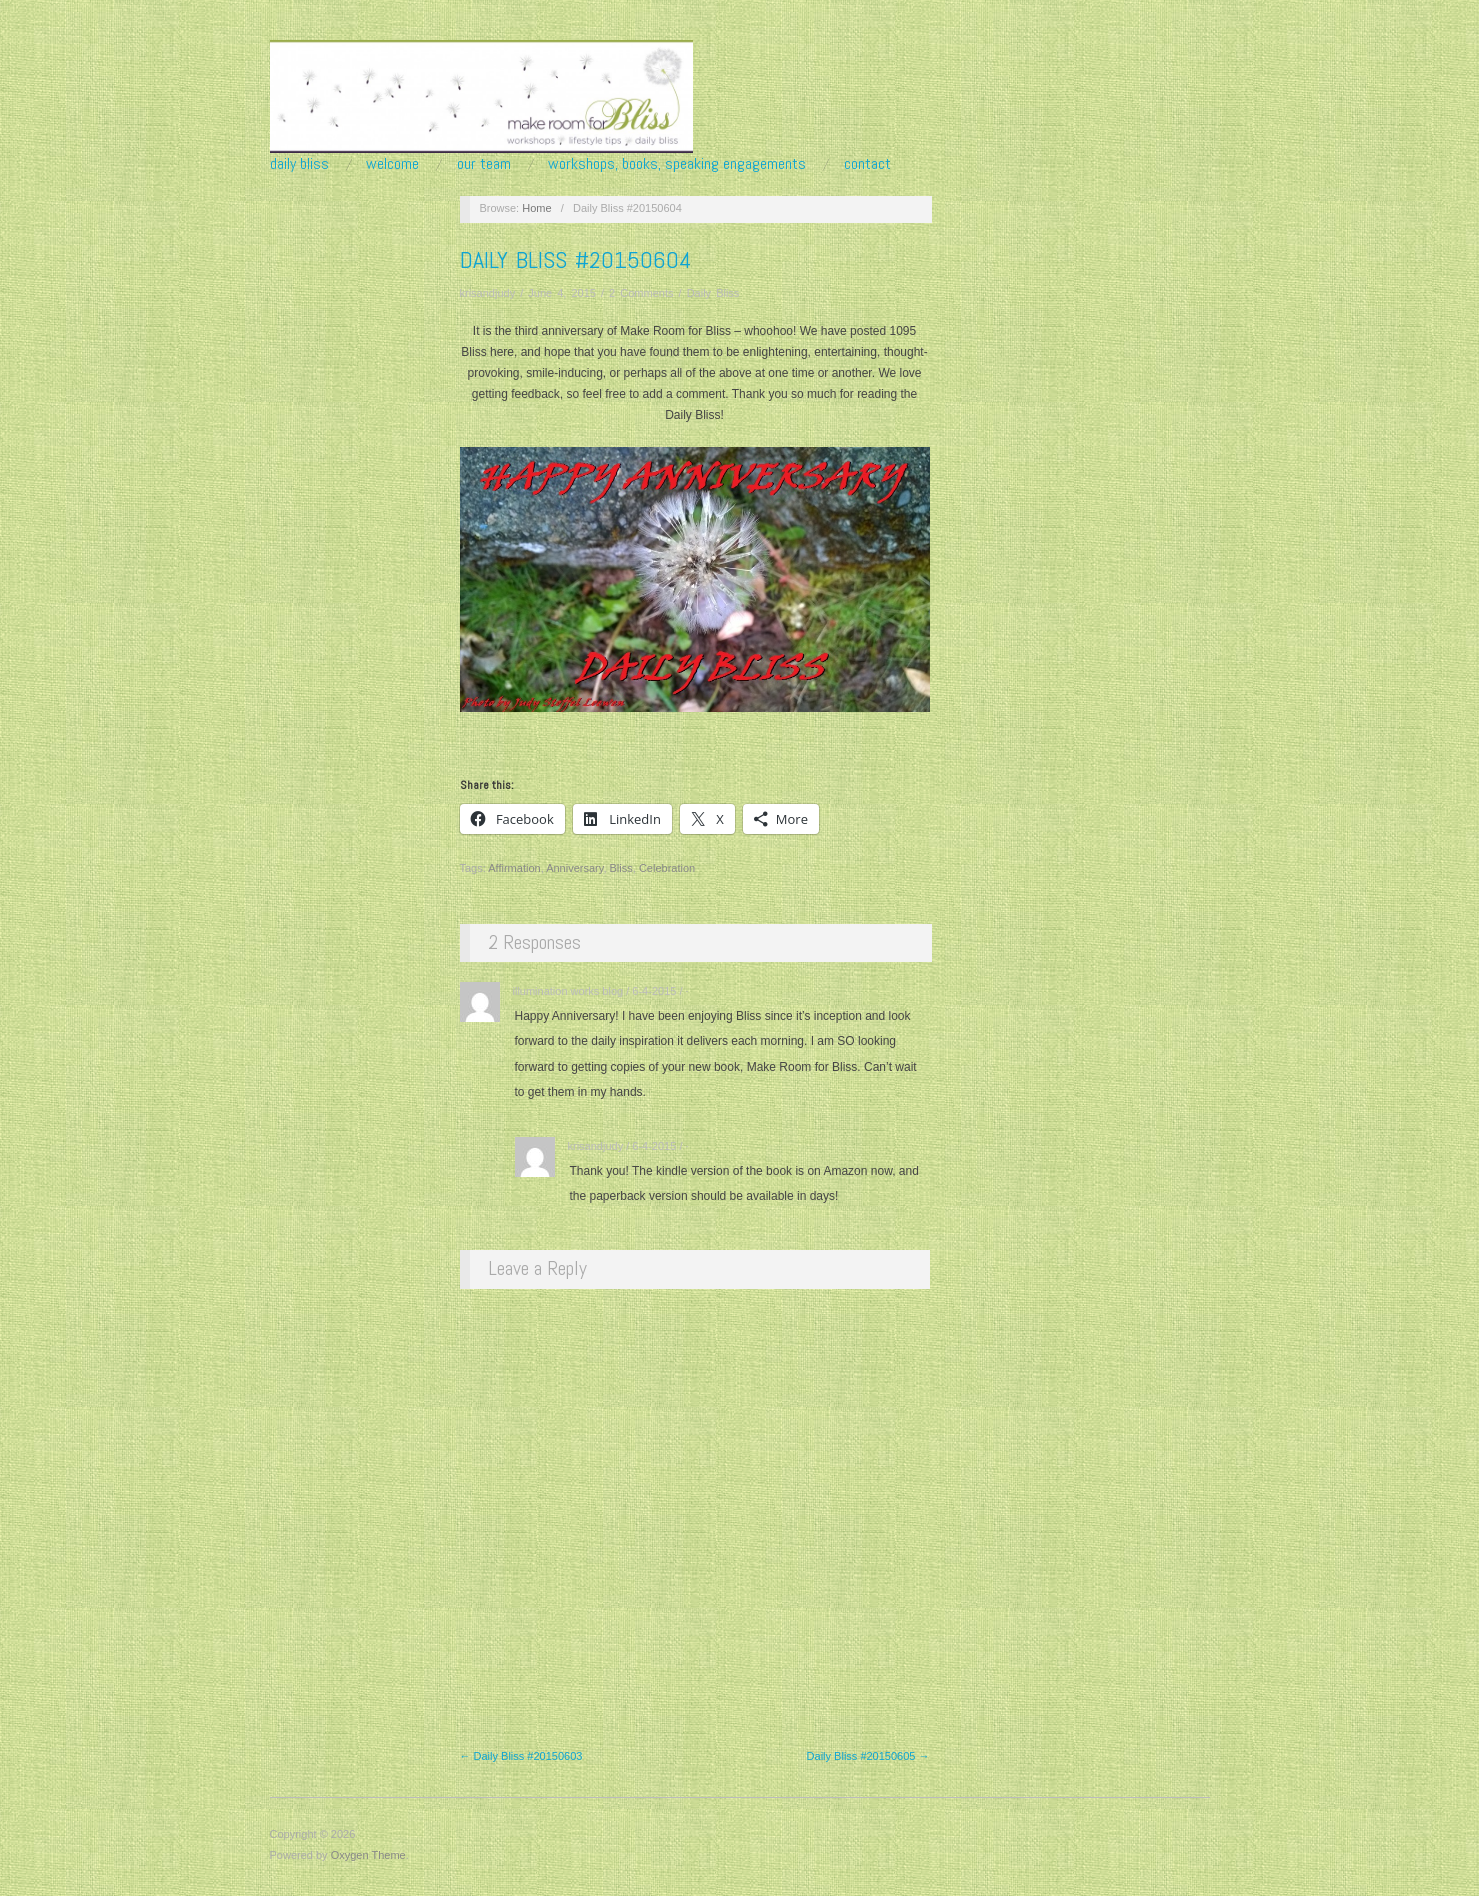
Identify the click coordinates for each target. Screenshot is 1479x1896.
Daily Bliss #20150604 (576, 259)
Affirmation (514, 868)
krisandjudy (488, 293)
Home (536, 208)
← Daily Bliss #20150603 (521, 1756)
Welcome (392, 164)
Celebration (667, 868)
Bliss (621, 868)
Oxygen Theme (368, 1855)
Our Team (484, 164)
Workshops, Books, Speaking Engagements (677, 164)
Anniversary (574, 868)
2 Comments (641, 293)
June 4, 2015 (562, 293)
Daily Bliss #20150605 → (868, 1756)
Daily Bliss (299, 164)
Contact (867, 164)
